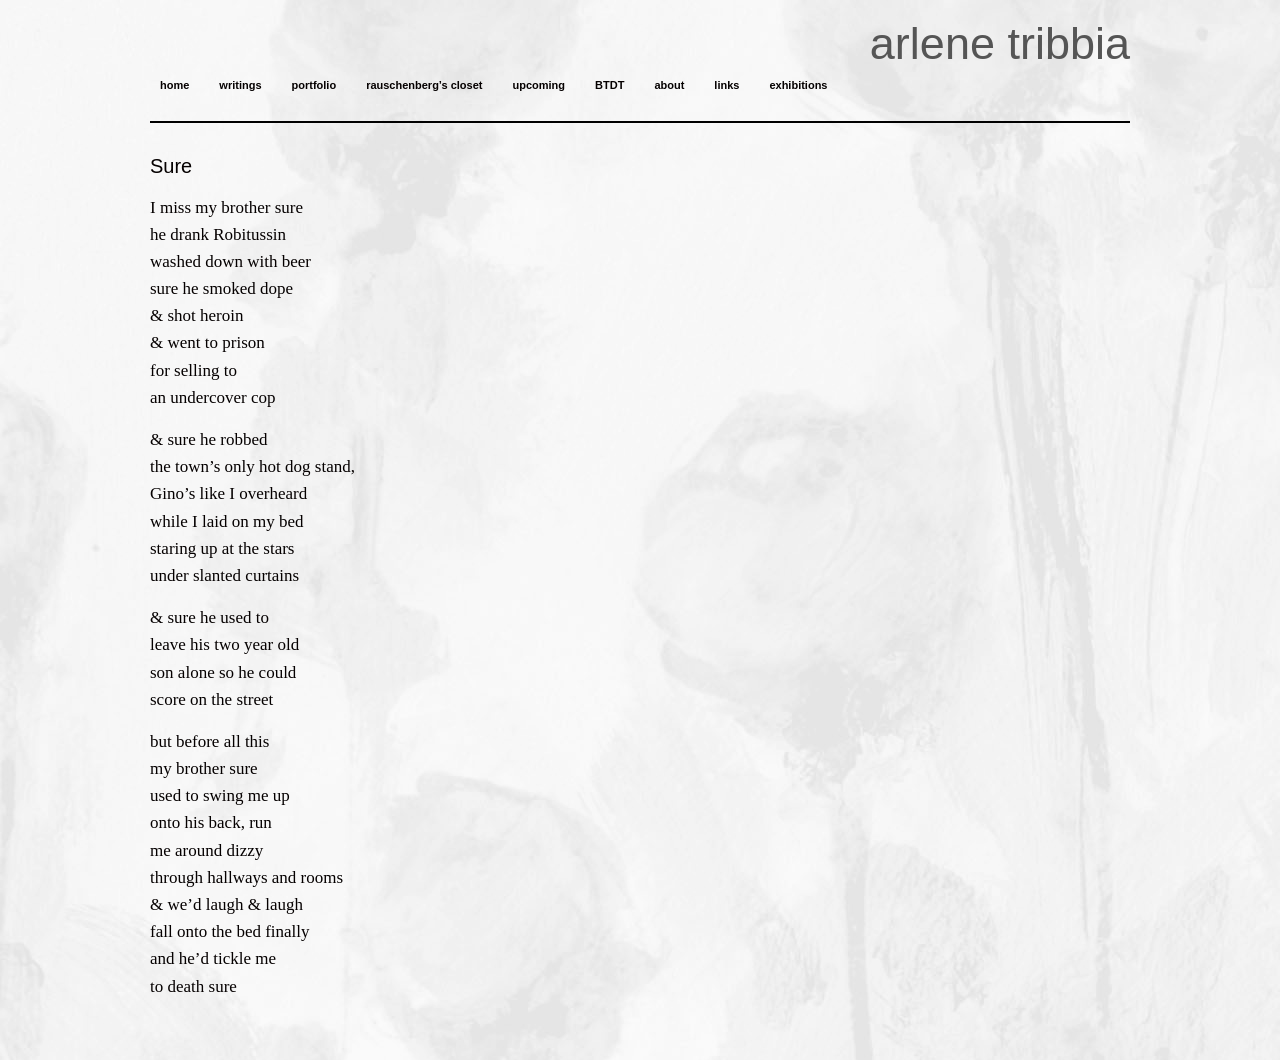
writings (240, 85)
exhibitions (798, 85)
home (174, 85)
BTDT (609, 85)
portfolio (314, 85)
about (669, 85)
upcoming (538, 85)
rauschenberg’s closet (424, 85)
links (726, 85)
